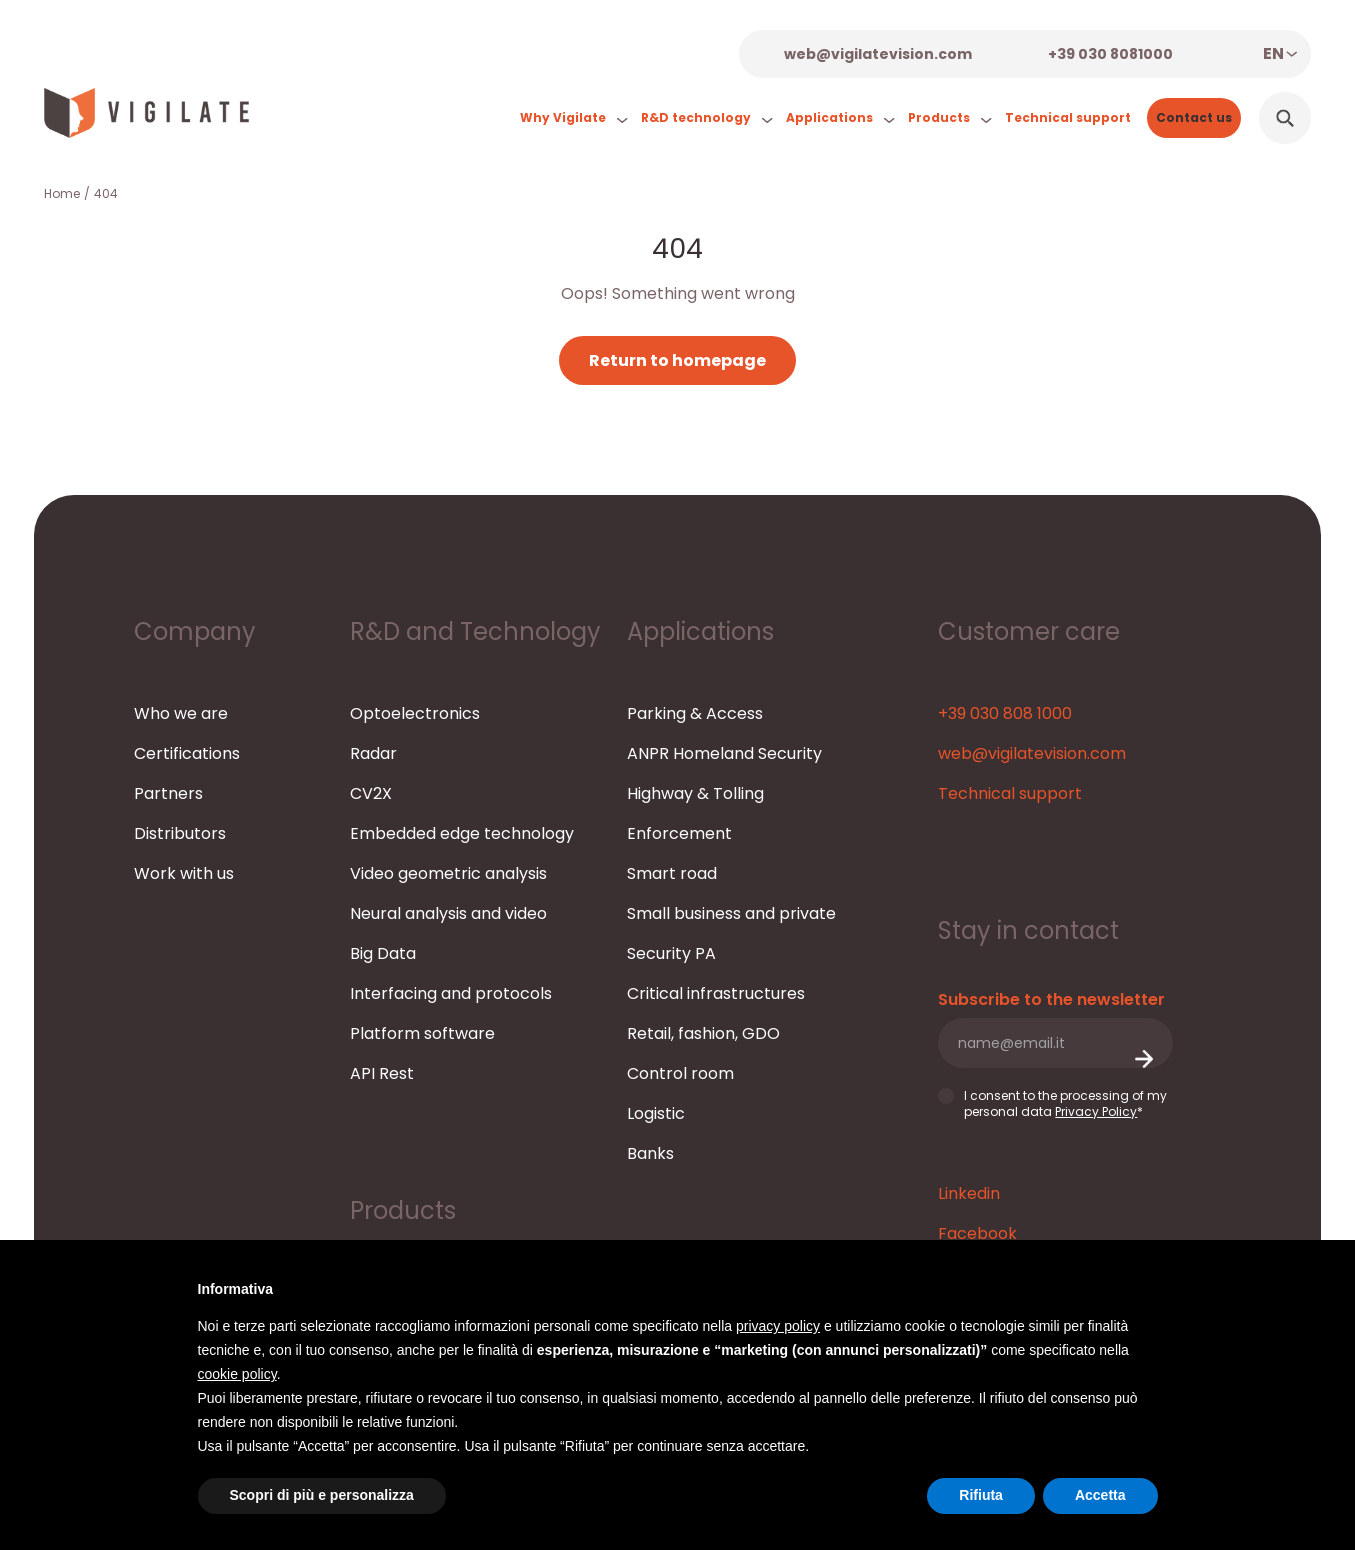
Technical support (1068, 117)
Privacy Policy (1096, 1111)
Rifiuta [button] (981, 1495)
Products (947, 118)
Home (62, 193)
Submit (1142, 1060)
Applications (838, 118)
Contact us (1194, 117)
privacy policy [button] (778, 1326)
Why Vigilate (571, 118)
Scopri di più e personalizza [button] (322, 1495)
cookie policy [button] (237, 1374)
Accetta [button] (1100, 1495)
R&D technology (704, 118)
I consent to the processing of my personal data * (1052, 1103)
